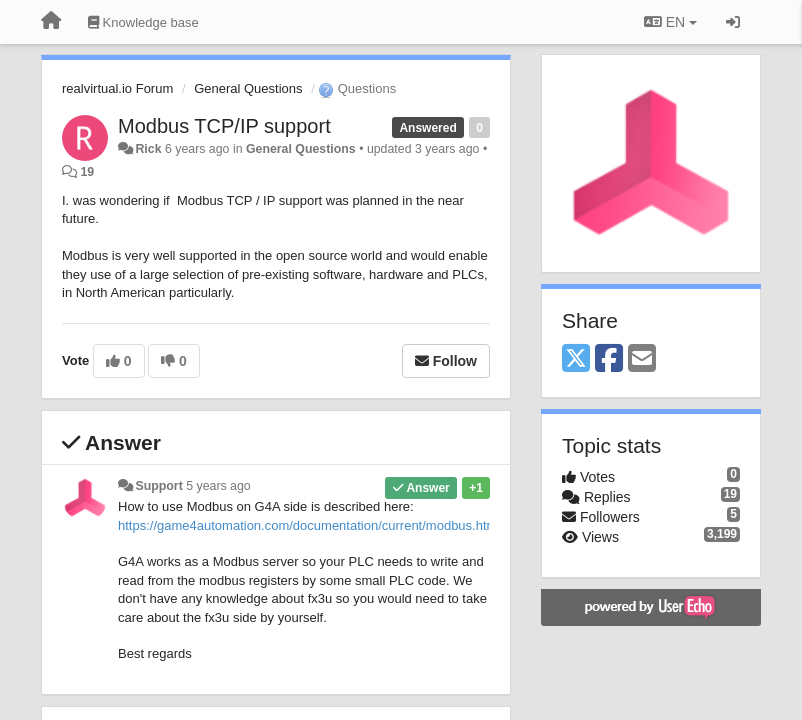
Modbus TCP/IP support (224, 126)
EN (670, 22)
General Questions (248, 88)
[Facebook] (609, 359)
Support (158, 486)
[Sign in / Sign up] (733, 22)
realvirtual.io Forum (117, 88)
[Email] (642, 359)
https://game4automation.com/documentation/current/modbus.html (309, 525)
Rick (148, 149)
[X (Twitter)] (576, 359)
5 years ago (218, 486)
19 (87, 172)
